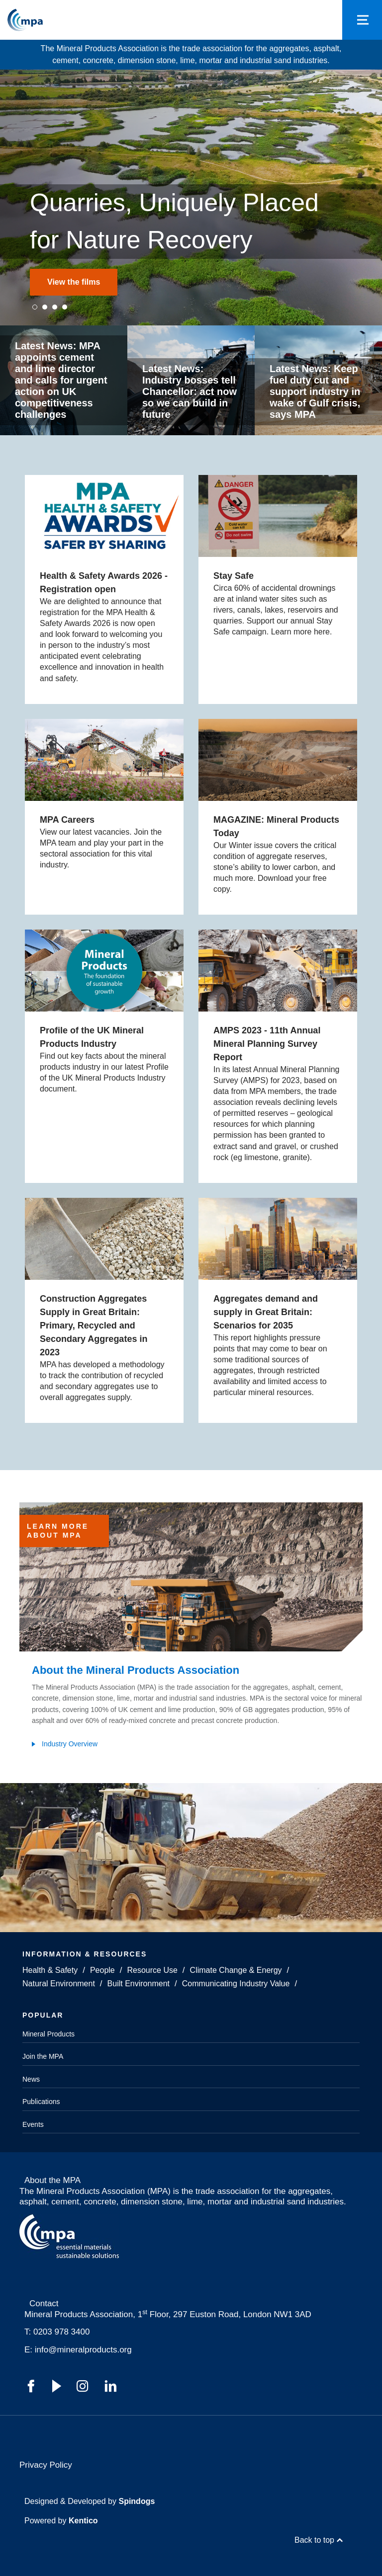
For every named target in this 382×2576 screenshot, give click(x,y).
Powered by (61, 2520)
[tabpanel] (191, 197)
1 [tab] (34, 307)
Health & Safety (50, 1970)
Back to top (314, 2540)
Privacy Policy (45, 2465)
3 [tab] (54, 307)
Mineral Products (48, 2034)
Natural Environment (58, 1983)
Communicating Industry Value (236, 1983)
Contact (44, 2303)
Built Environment (138, 1983)
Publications (41, 2102)
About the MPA (52, 2180)
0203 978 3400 (61, 2332)
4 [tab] (64, 307)
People (102, 1970)
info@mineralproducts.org (83, 2349)
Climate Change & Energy (236, 1970)
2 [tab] (44, 307)
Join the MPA (42, 2056)
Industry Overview (69, 1744)
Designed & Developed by (89, 2501)
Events (33, 2124)
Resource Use (152, 1970)
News (31, 2079)
